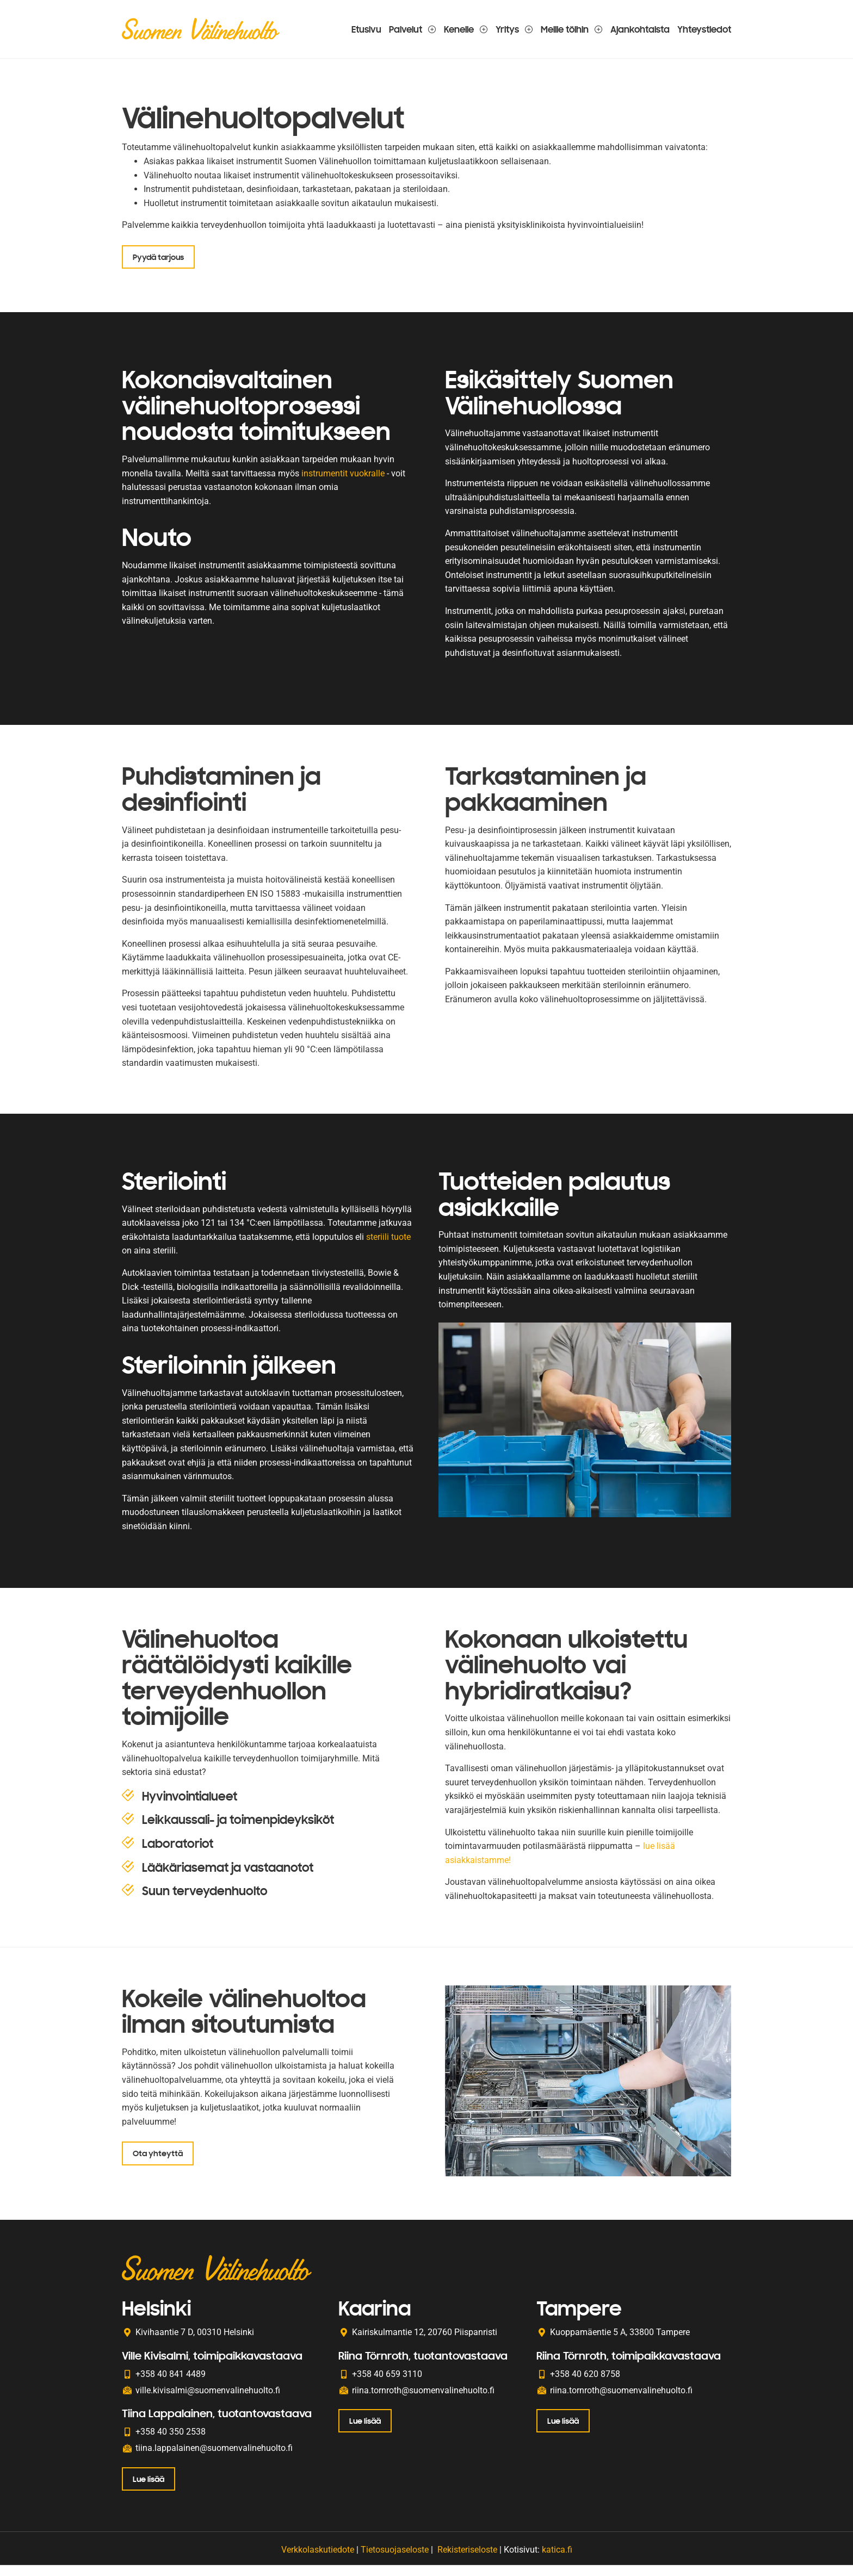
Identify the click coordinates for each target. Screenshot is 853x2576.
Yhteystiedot (704, 29)
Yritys (514, 29)
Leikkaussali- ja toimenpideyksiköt (238, 1831)
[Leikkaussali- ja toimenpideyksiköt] (128, 1830)
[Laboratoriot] (128, 1854)
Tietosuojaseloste (395, 2560)
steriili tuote (388, 1243)
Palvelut (412, 29)
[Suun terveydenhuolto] (128, 1902)
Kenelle (466, 29)
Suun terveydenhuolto (205, 1902)
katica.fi (557, 2560)
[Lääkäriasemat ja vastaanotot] (128, 1878)
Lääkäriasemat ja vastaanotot (227, 1879)
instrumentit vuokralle (343, 478)
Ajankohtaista (640, 29)
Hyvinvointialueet (189, 1808)
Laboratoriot (177, 1855)
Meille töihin (572, 29)
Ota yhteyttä (158, 2166)
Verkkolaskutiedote (317, 2560)
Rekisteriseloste (467, 2560)
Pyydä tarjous (159, 258)
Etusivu (366, 29)
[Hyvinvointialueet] (128, 1807)
